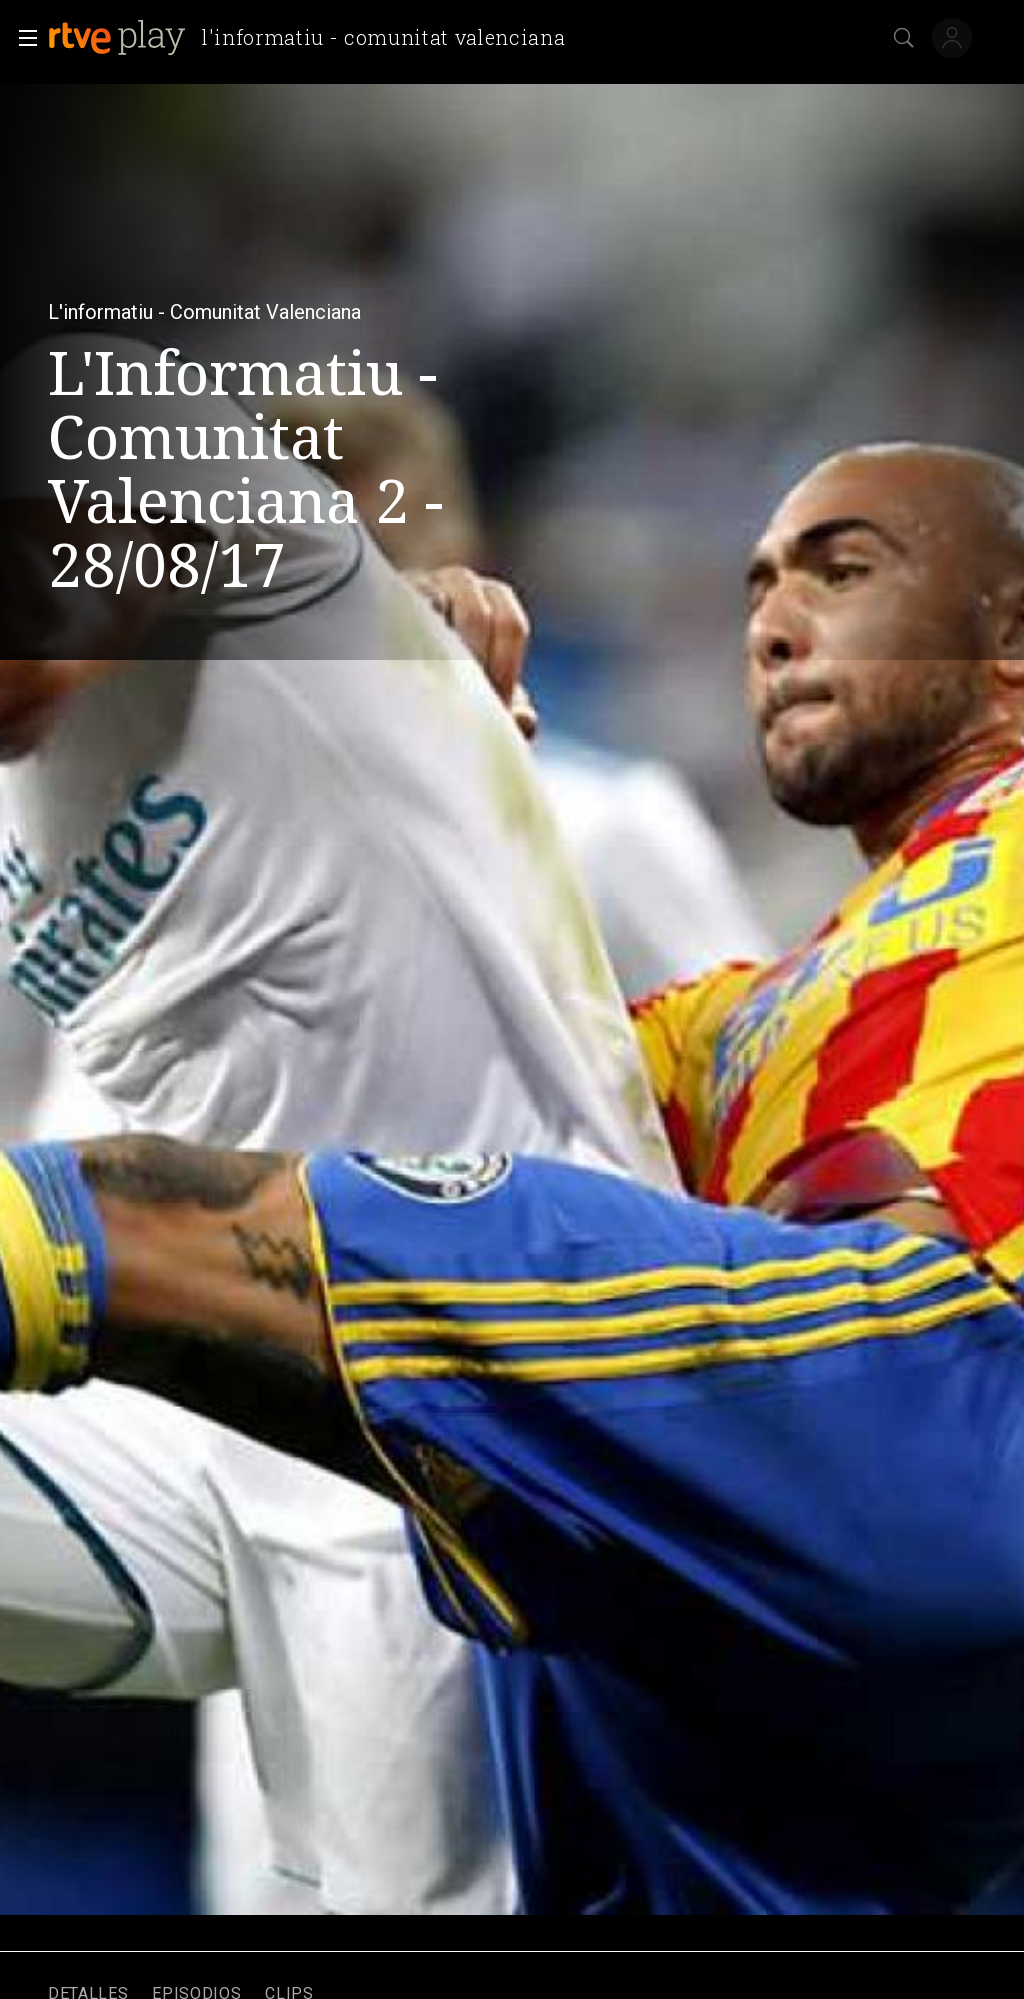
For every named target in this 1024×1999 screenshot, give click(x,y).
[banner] (314, 38)
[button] (22, 38)
